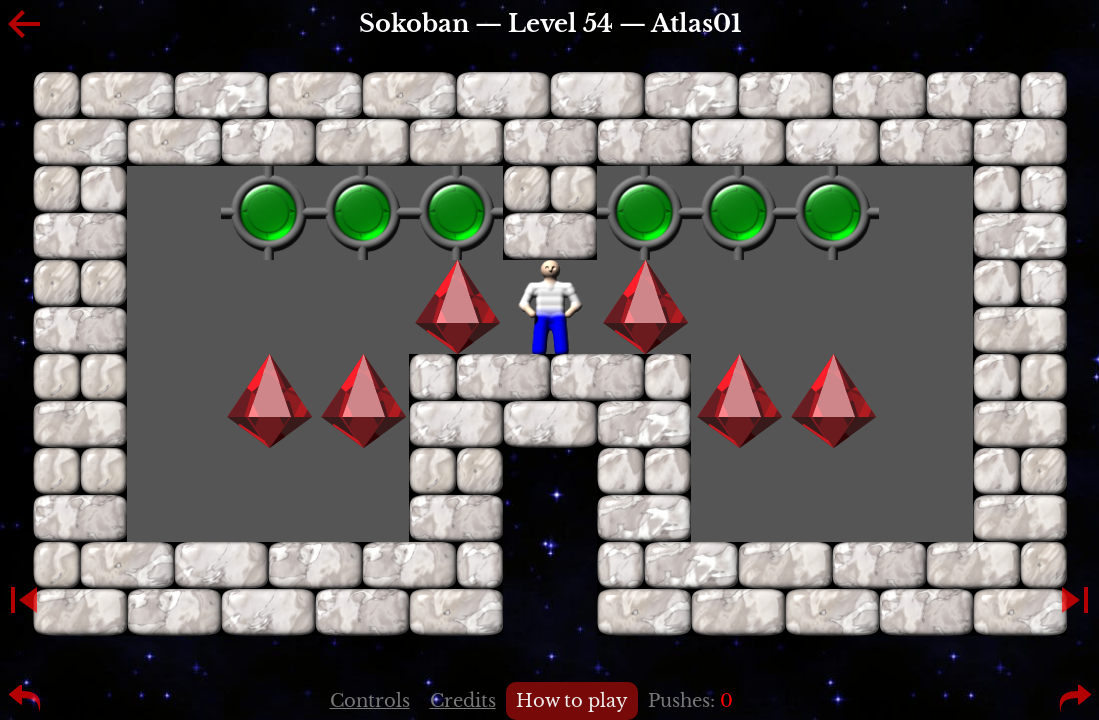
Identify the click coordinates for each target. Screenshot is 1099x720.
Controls (370, 701)
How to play (572, 701)
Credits (463, 701)
